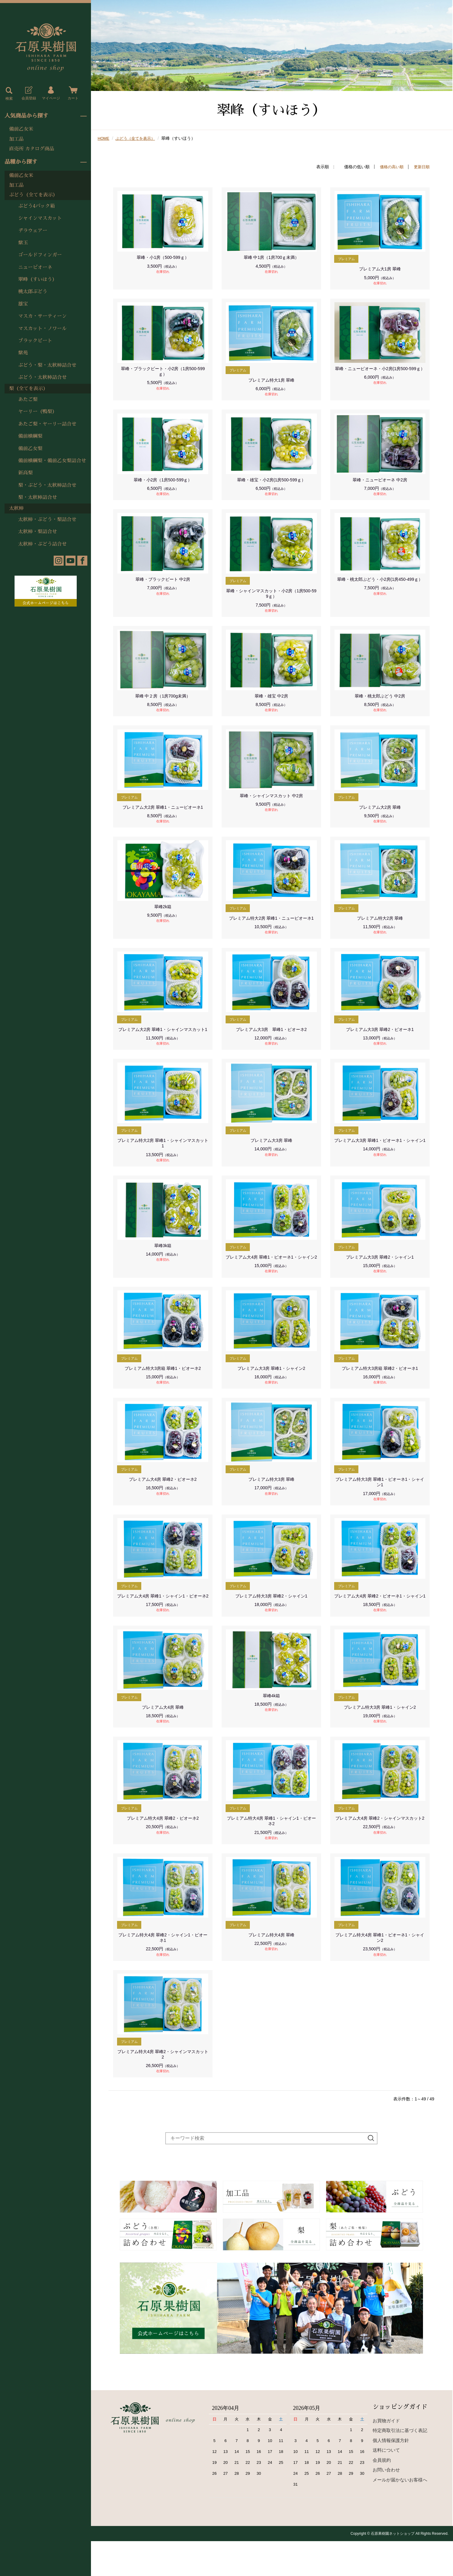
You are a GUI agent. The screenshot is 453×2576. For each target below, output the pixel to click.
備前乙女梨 (30, 448)
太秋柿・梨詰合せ (37, 531)
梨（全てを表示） (28, 388)
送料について (386, 2484)
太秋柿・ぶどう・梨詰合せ (47, 519)
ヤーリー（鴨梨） (37, 411)
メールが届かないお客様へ (400, 2514)
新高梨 (25, 472)
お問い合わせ (386, 2504)
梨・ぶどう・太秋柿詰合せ (47, 485)
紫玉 (23, 242)
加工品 (16, 139)
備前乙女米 (21, 129)
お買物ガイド (386, 2455)
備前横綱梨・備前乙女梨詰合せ (52, 460)
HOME (104, 138)
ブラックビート (35, 340)
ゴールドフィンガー (40, 255)
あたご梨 (28, 399)
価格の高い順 (389, 166)
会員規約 (382, 2494)
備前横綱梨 (30, 436)
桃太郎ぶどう (32, 291)
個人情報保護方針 (391, 2474)
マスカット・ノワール (42, 328)
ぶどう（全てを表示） (33, 194)
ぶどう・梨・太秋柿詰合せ (47, 365)
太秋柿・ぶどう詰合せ (42, 544)
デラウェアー (32, 230)
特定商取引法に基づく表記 (400, 2465)
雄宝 (23, 304)
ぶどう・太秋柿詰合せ (42, 377)
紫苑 (23, 352)
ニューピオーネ (35, 267)
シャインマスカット (40, 218)
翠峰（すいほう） (37, 279)
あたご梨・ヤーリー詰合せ (47, 424)
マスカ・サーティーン (42, 316)
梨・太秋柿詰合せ (37, 497)
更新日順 (421, 166)
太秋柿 (16, 508)
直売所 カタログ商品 (31, 148)
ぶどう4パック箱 (36, 206)
